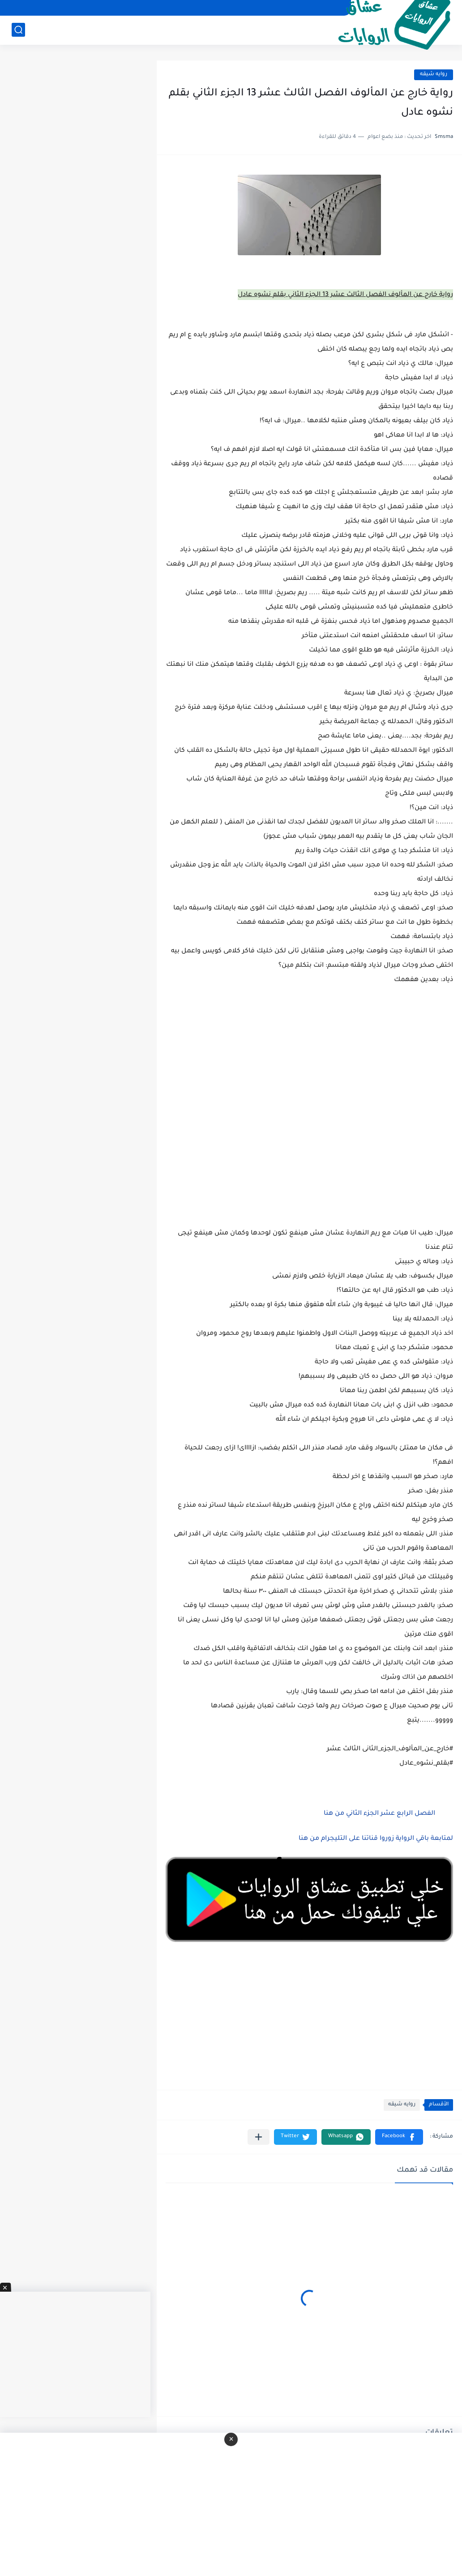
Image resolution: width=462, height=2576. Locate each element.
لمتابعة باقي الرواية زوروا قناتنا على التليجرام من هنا (376, 1839)
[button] (399, 2137)
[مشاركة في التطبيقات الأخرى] (259, 2137)
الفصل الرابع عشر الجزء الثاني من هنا (379, 1813)
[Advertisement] (309, 1128)
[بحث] (18, 30)
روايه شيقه (433, 74)
